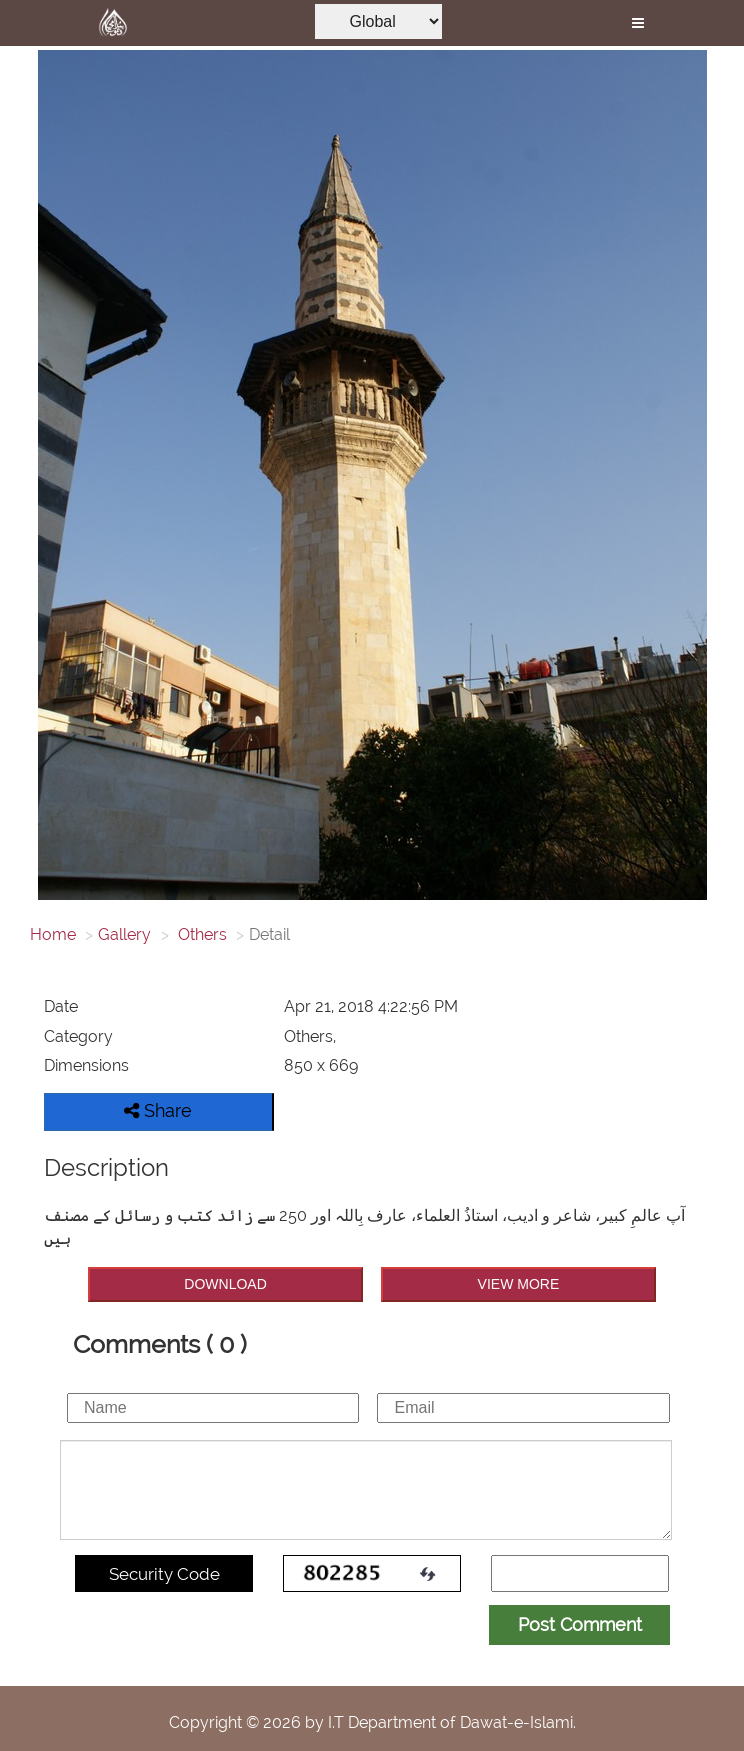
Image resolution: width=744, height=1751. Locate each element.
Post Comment (580, 1624)
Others (200, 934)
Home (53, 934)
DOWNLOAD (225, 1284)
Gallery (124, 934)
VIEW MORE (519, 1284)
